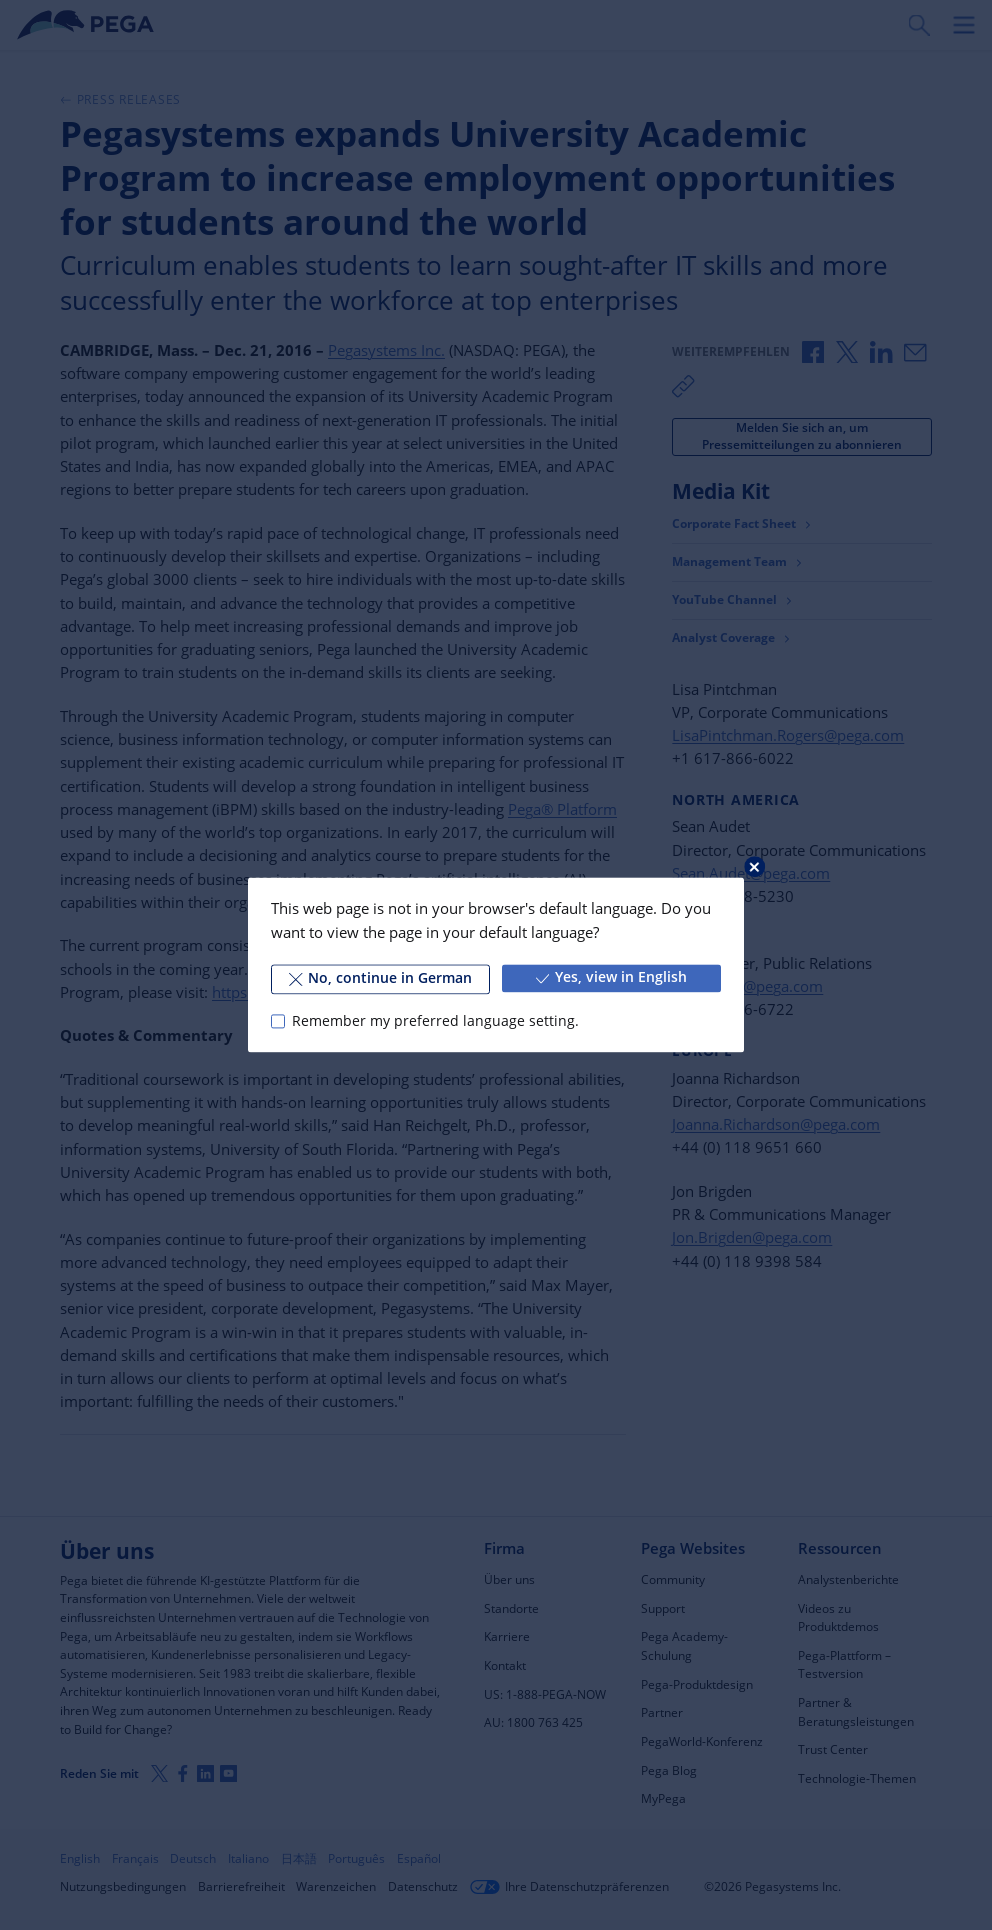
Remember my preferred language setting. (435, 1021)
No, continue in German (380, 978)
